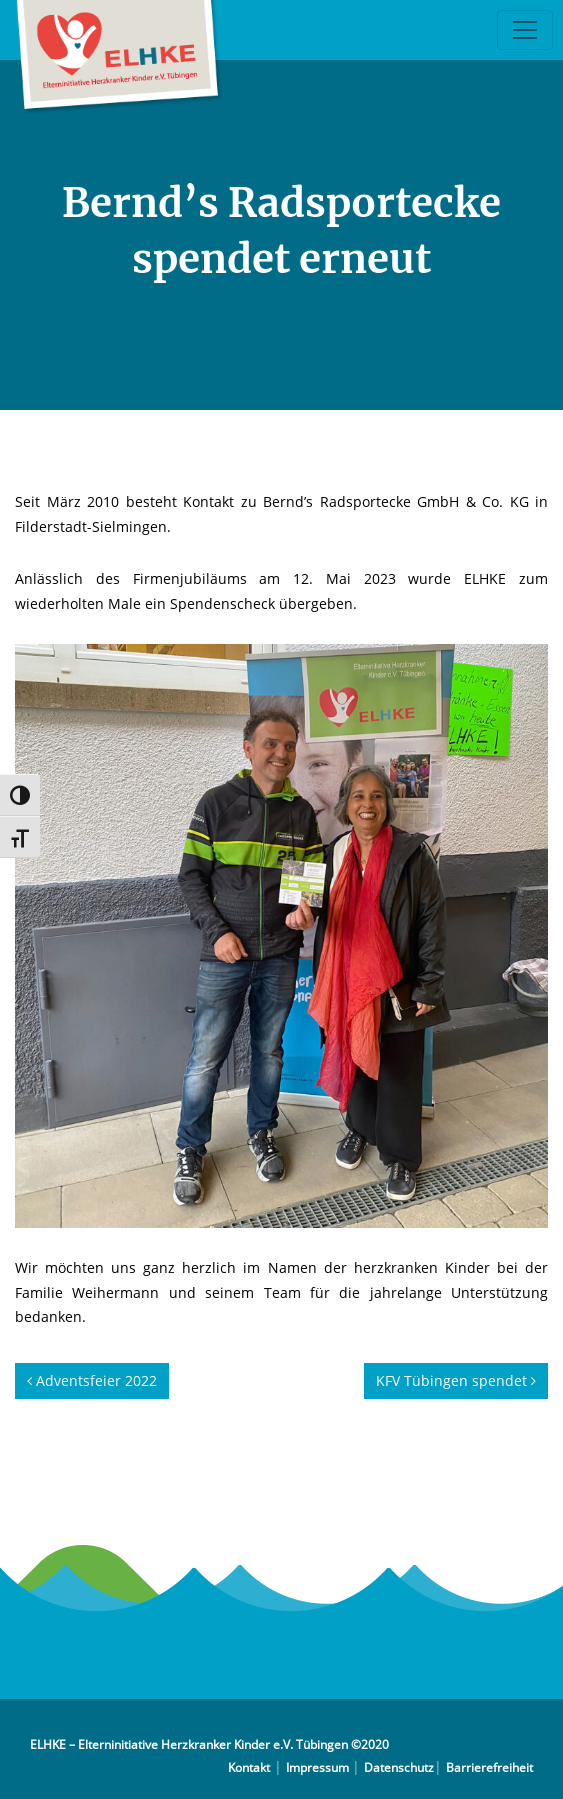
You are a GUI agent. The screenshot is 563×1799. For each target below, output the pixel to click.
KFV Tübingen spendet (456, 1380)
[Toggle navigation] (525, 30)
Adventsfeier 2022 (92, 1380)
